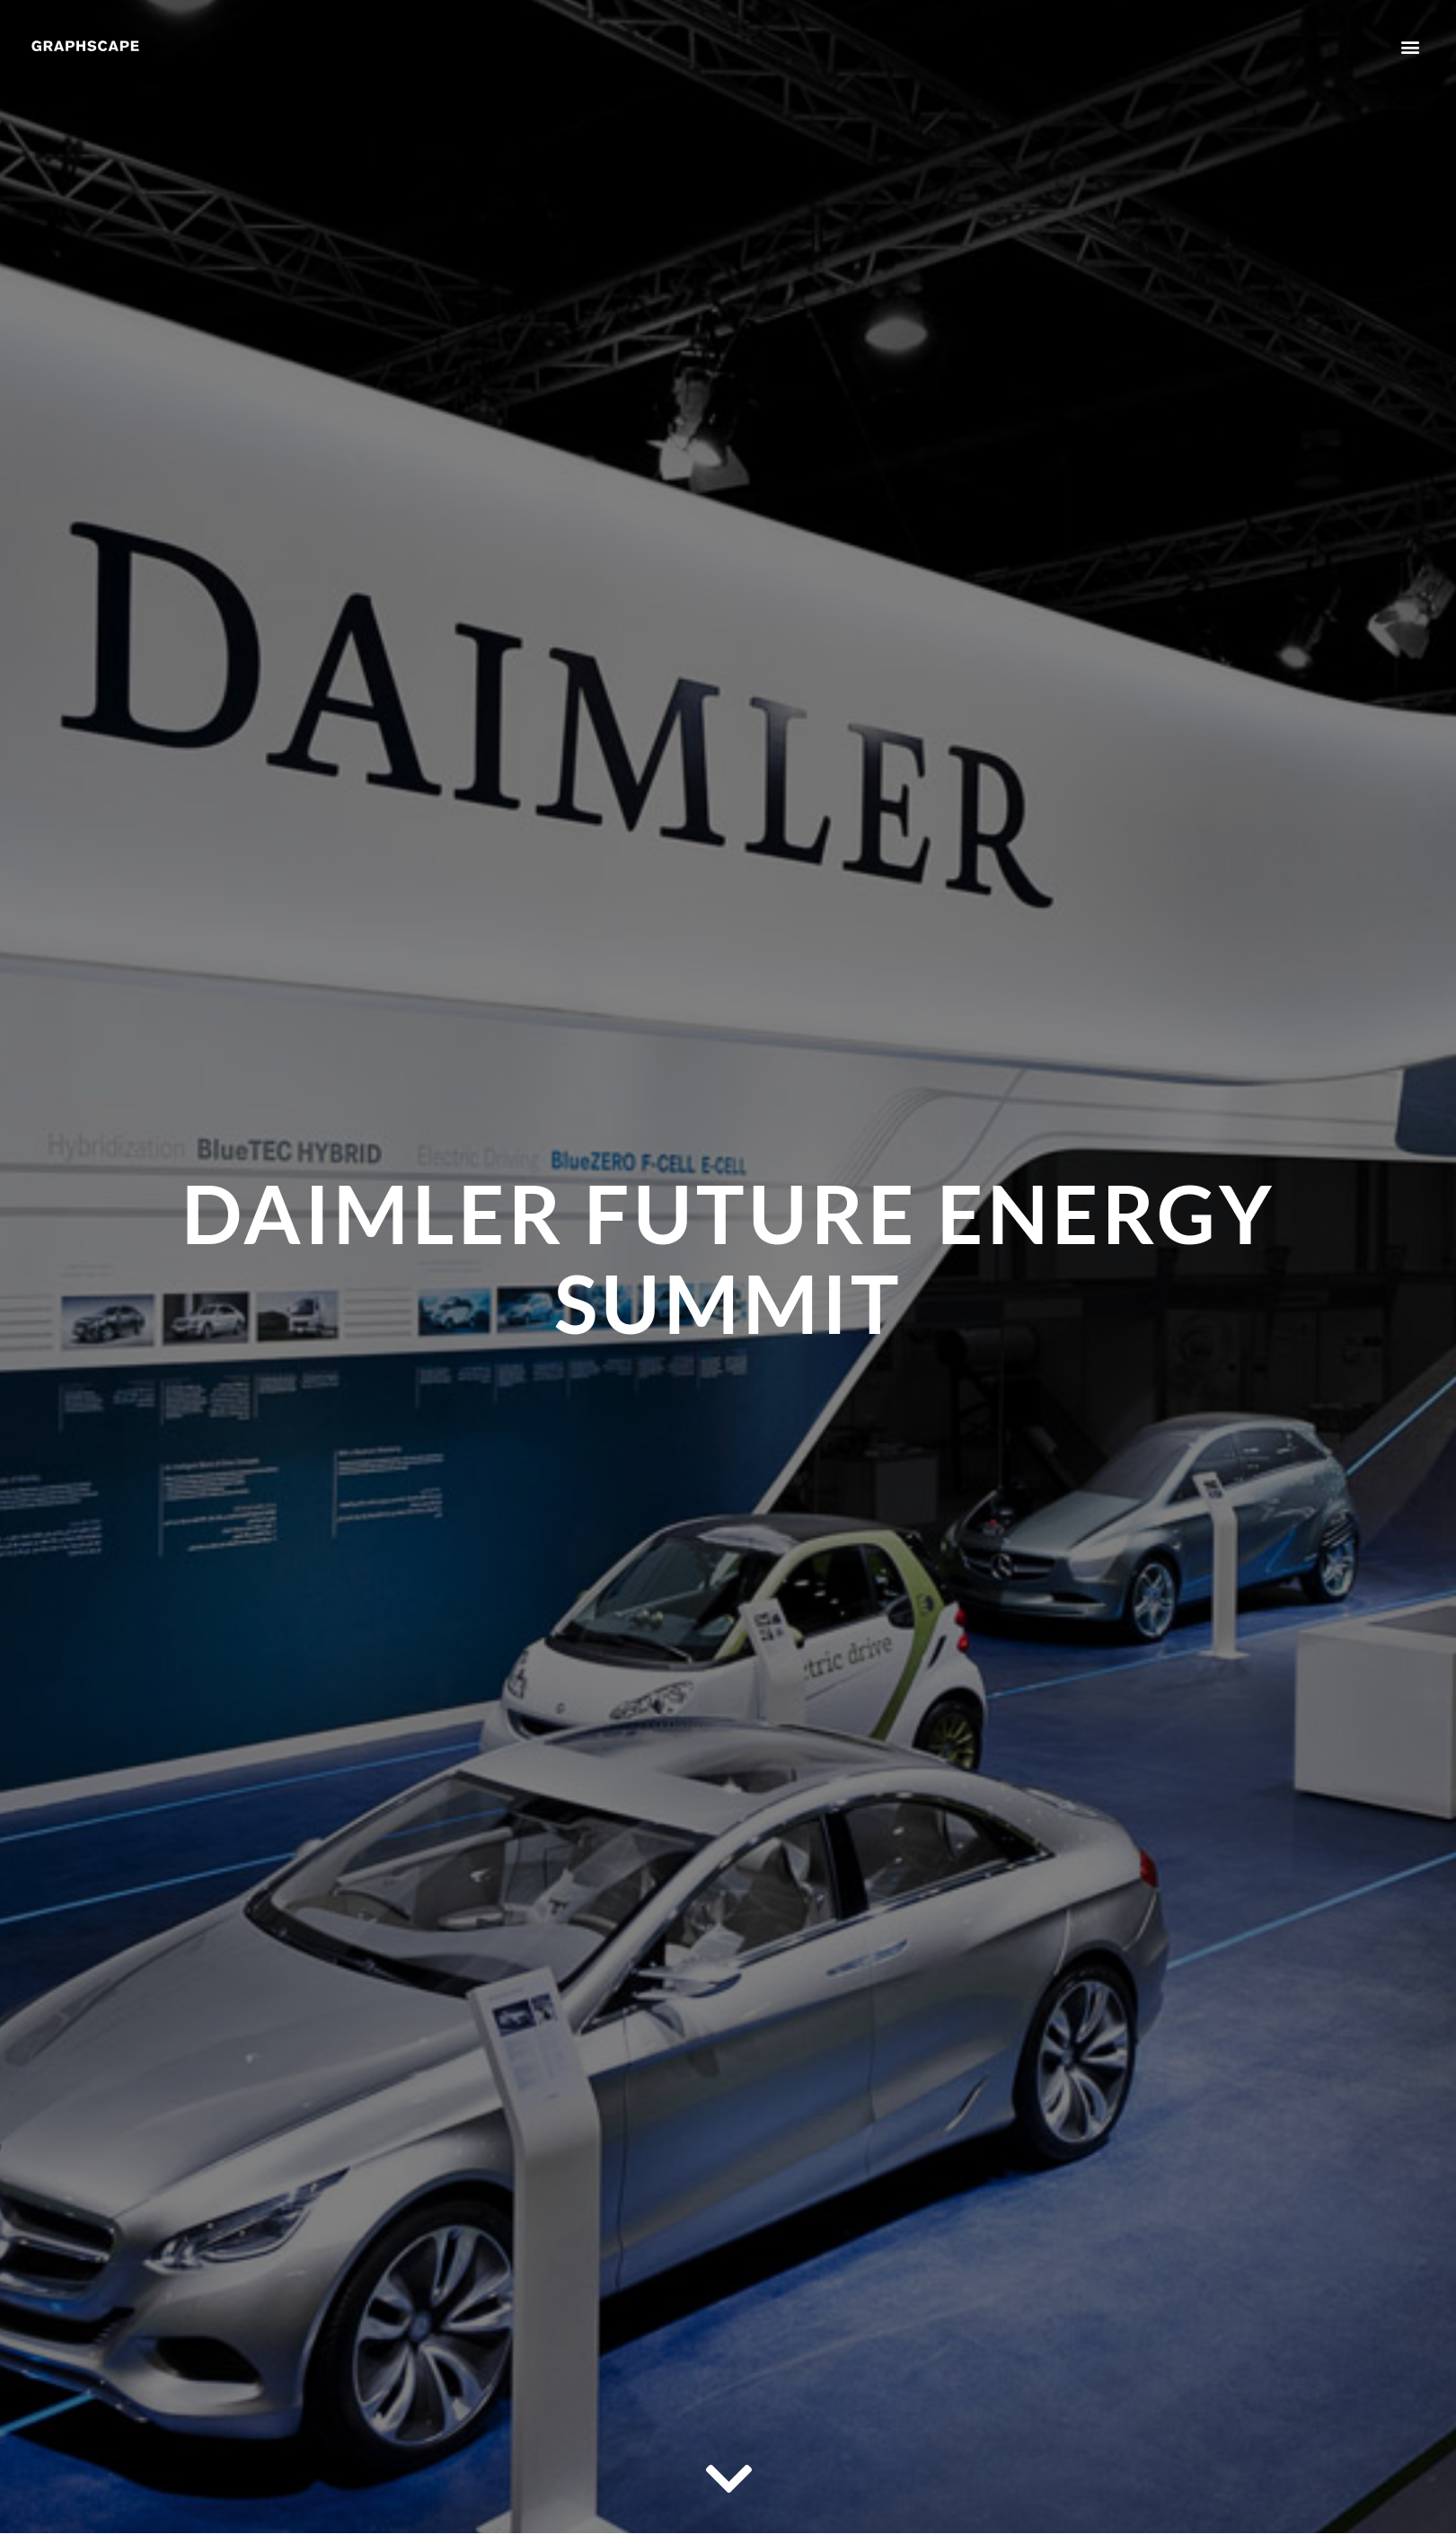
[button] (1410, 46)
